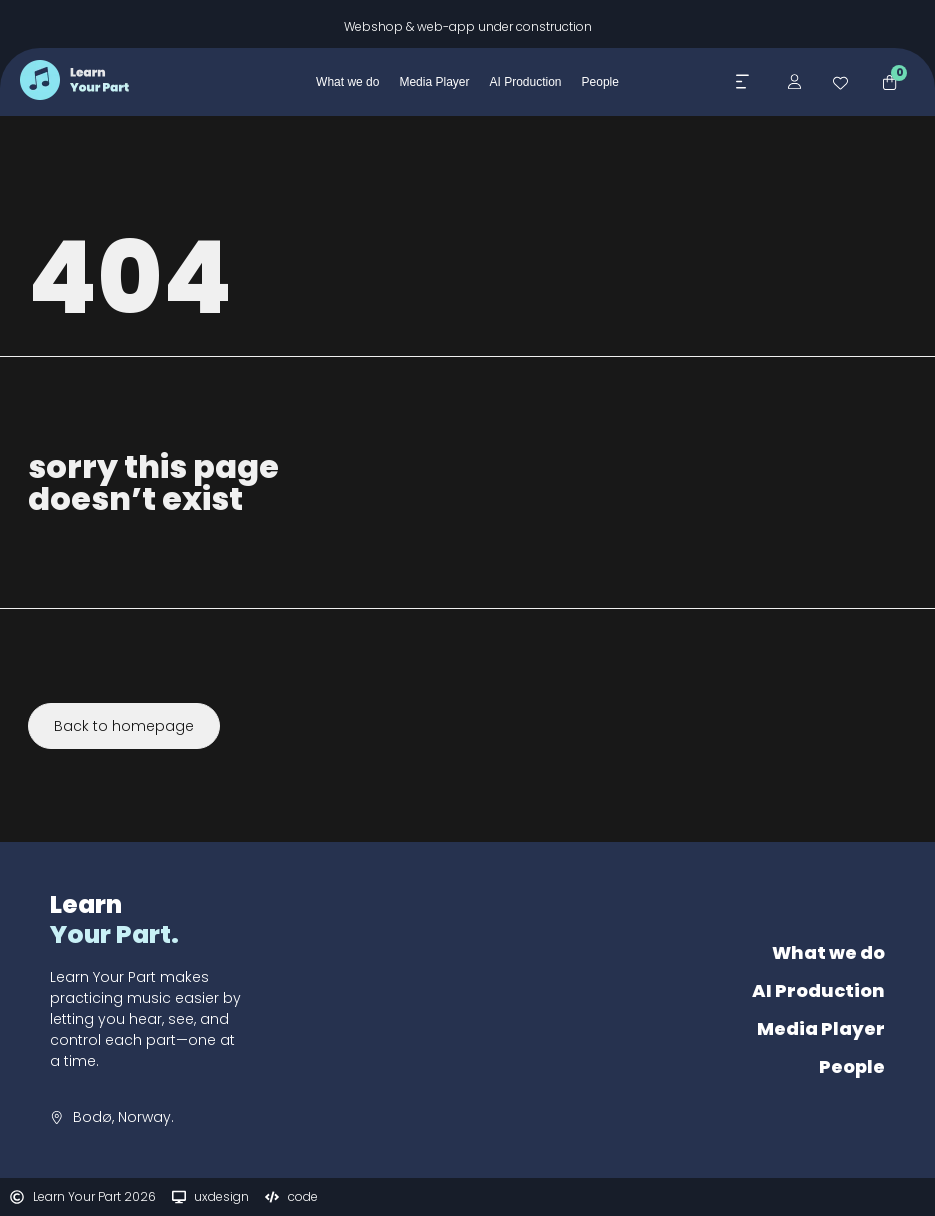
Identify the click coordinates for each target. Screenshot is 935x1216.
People (852, 1066)
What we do (828, 952)
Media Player (821, 1028)
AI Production (818, 990)
